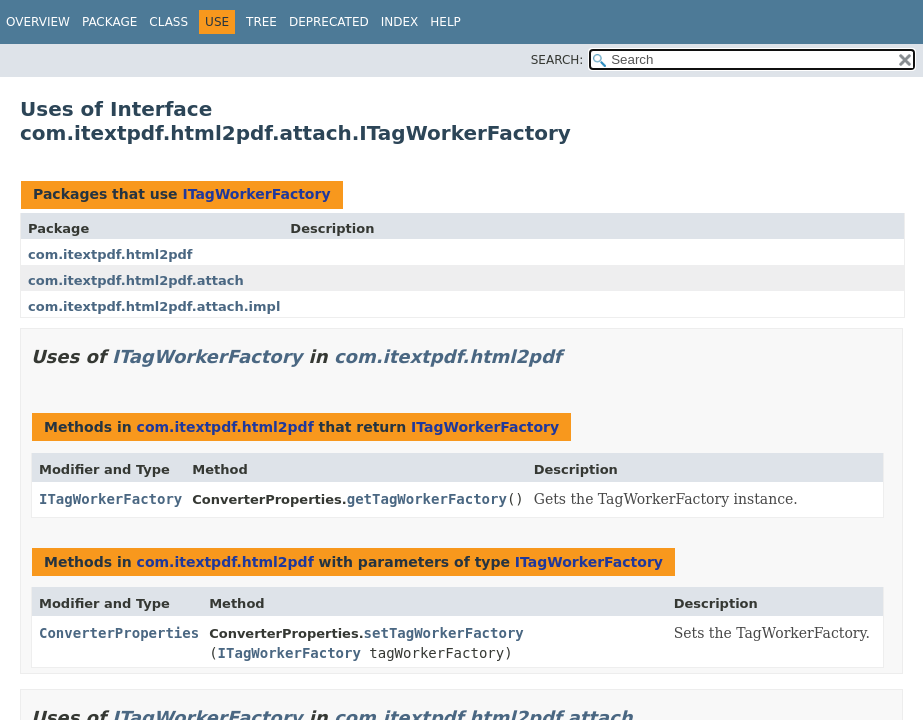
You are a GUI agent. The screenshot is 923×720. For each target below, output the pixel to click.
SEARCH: (557, 60)
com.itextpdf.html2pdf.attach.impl (154, 306)
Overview (38, 22)
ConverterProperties (119, 633)
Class (168, 22)
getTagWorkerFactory (427, 499)
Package (109, 22)
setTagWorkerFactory (444, 633)
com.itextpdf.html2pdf (110, 254)
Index (400, 22)
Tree (261, 22)
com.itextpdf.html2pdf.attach (136, 280)
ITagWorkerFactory (256, 194)
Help (445, 22)
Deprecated (329, 22)
